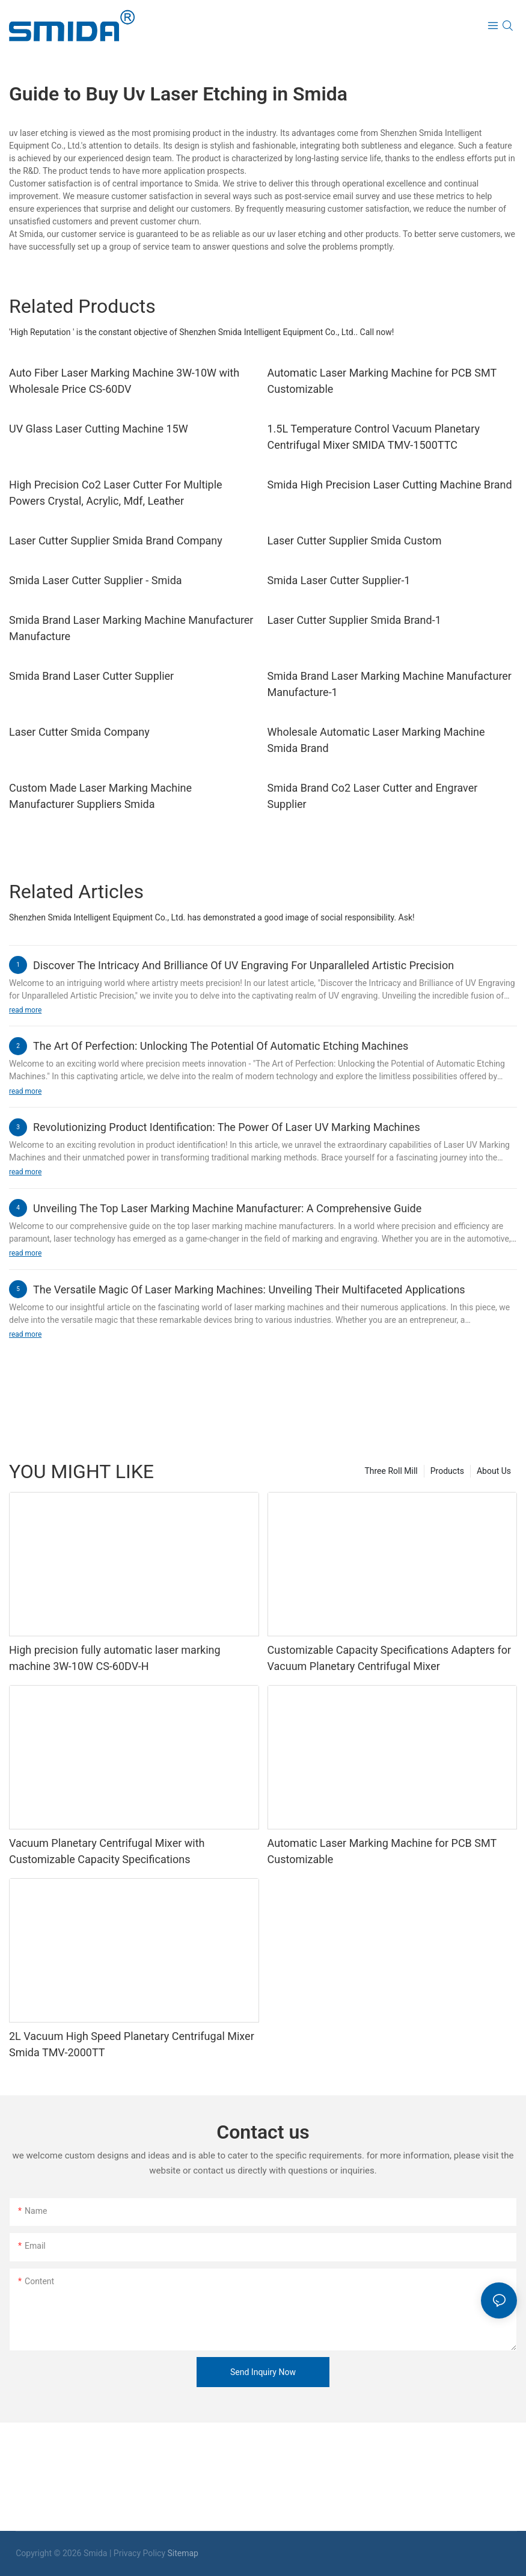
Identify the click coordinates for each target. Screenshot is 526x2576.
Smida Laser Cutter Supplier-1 (339, 580)
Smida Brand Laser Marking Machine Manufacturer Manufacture (131, 628)
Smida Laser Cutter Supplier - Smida (95, 580)
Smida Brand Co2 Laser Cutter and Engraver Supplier (373, 795)
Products (447, 1471)
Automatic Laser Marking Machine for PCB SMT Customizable (382, 380)
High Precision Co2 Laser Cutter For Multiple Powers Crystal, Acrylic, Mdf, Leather (115, 492)
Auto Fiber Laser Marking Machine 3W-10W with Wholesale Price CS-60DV (124, 380)
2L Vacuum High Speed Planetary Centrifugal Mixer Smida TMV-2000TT (131, 2044)
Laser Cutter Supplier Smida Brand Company (115, 540)
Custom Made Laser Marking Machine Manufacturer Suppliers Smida (100, 795)
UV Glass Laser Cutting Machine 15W (98, 428)
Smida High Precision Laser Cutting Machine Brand (390, 484)
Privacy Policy (139, 2553)
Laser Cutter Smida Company (79, 732)
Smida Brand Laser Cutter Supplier (91, 676)
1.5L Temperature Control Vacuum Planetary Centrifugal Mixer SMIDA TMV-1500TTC (374, 436)
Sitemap (183, 2553)
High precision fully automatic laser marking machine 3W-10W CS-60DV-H (115, 1658)
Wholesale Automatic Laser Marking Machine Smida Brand (376, 740)
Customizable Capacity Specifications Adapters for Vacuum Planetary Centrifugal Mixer (390, 1658)
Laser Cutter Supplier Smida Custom (355, 540)
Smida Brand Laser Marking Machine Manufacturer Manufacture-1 (390, 684)
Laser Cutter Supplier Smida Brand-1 (354, 620)
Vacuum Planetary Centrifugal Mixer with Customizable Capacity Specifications (106, 1851)
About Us (494, 1471)
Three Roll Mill (390, 1471)
